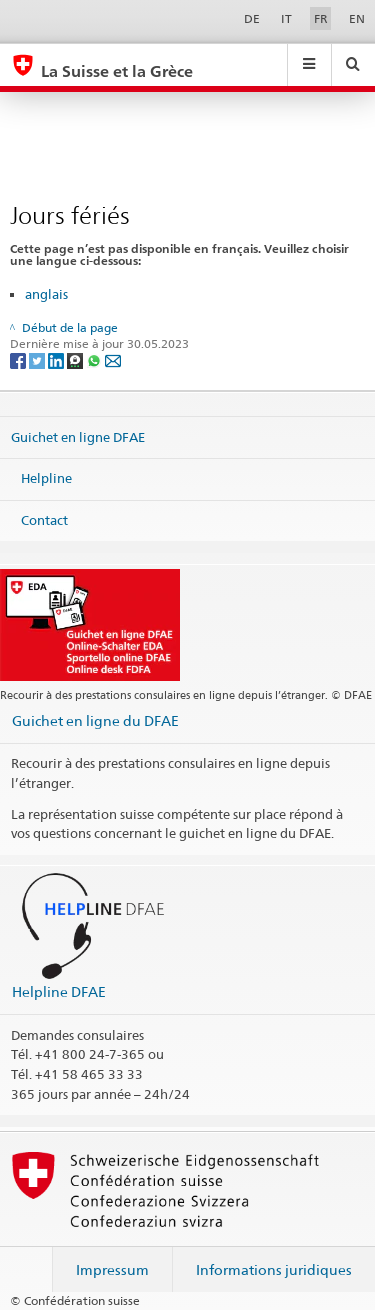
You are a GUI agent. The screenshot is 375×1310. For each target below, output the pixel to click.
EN (357, 18)
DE (252, 18)
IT (286, 18)
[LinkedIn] (57, 360)
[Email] (113, 360)
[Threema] (76, 360)
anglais (46, 294)
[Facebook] (19, 360)
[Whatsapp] (95, 360)
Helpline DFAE (59, 991)
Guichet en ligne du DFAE (95, 720)
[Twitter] (38, 360)
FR (321, 18)
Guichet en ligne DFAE (78, 436)
